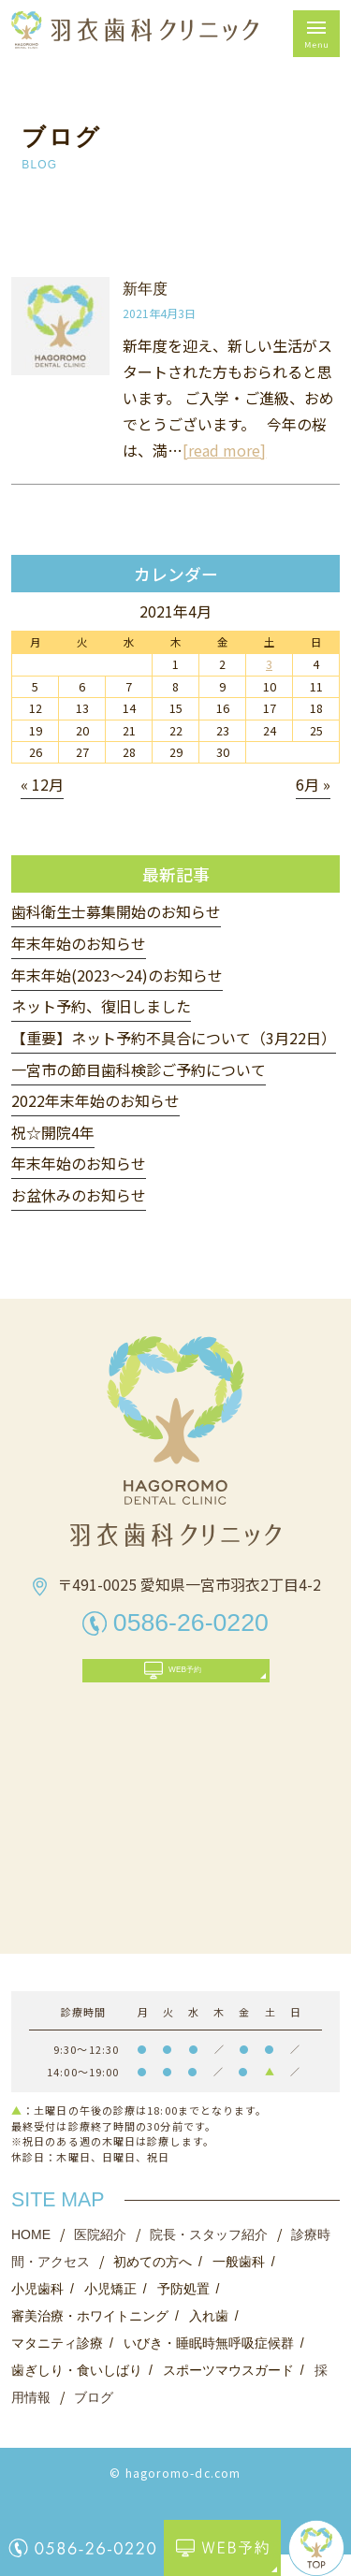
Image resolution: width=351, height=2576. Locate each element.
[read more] (224, 450)
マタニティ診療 (57, 2364)
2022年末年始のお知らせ (95, 1100)
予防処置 (183, 2310)
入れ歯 (208, 2337)
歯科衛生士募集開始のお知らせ (116, 911)
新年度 (145, 289)
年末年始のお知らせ (78, 943)
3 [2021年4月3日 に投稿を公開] (269, 664)
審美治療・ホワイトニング (89, 2337)
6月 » (313, 784)
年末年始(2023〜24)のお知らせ (117, 975)
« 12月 (42, 784)
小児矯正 (110, 2310)
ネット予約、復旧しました (101, 1006)
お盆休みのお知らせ (78, 1195)
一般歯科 (238, 2283)
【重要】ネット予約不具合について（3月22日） (173, 1037)
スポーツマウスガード (228, 2391)
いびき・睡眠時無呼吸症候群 (209, 2364)
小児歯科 (37, 2310)
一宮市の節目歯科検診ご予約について (138, 1069)
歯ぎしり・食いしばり (76, 2391)
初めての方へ (152, 2283)
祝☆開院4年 (53, 1132)
